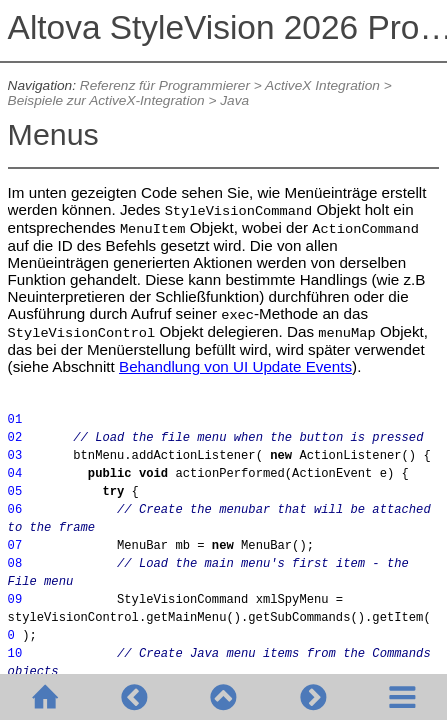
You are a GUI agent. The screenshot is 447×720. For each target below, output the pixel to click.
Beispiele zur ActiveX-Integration (106, 100)
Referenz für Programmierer (165, 85)
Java (234, 100)
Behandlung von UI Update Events (235, 366)
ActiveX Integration (322, 85)
